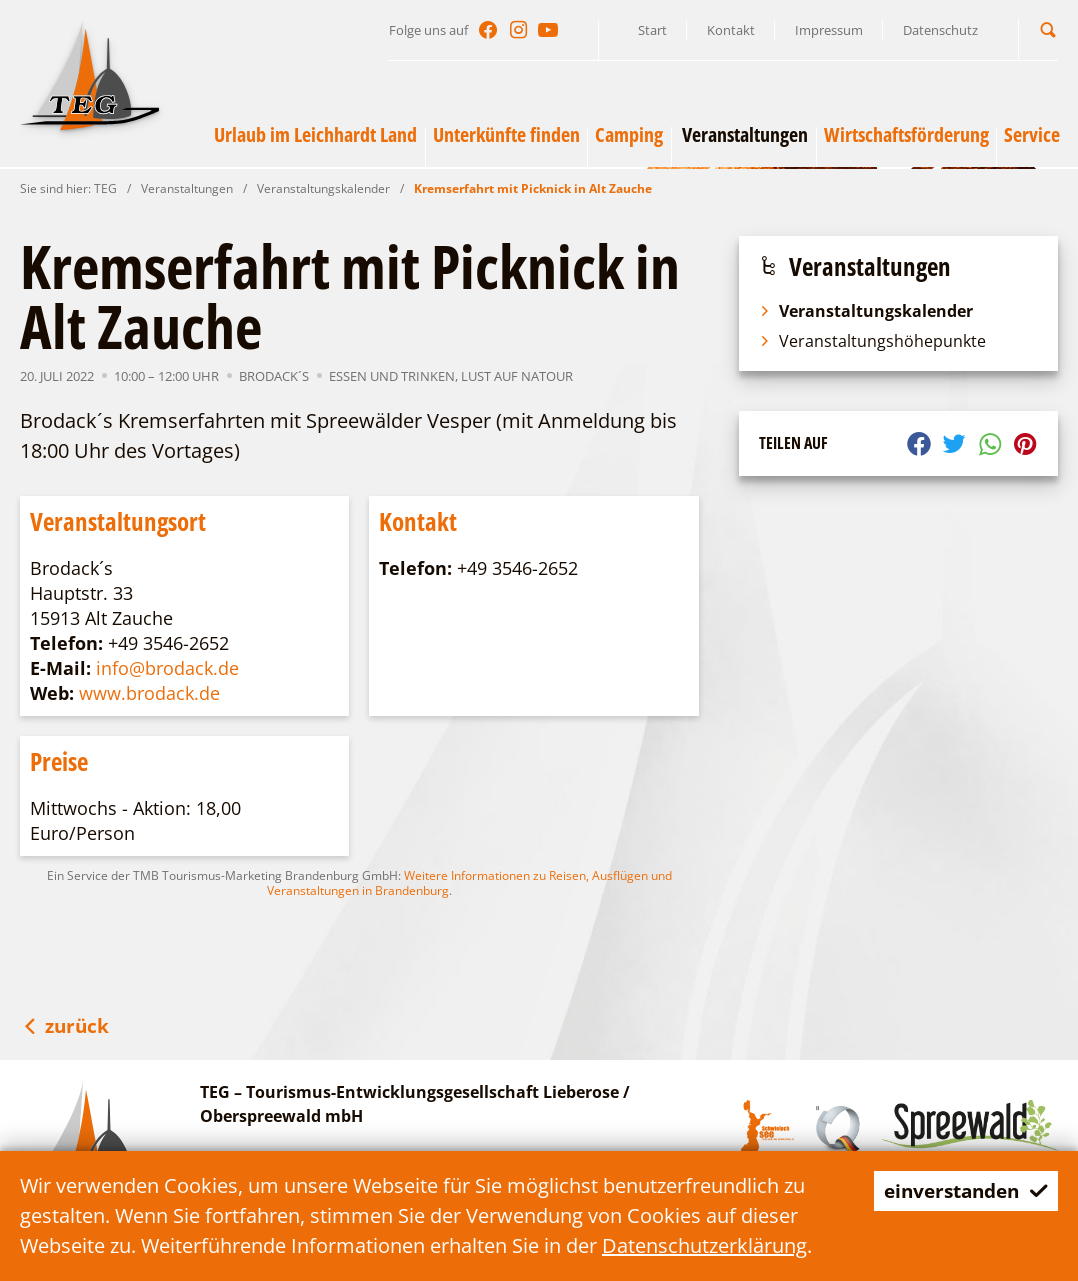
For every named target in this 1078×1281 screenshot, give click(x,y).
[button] (1048, 29)
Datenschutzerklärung (704, 1245)
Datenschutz (940, 30)
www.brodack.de (149, 693)
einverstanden (960, 1190)
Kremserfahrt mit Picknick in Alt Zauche (533, 188)
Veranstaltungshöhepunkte (872, 341)
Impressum (829, 30)
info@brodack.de (167, 668)
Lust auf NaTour (517, 376)
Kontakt (731, 30)
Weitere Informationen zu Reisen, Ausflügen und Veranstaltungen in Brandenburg (469, 883)
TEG (105, 188)
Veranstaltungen (187, 188)
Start (652, 30)
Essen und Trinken (392, 376)
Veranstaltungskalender (323, 188)
